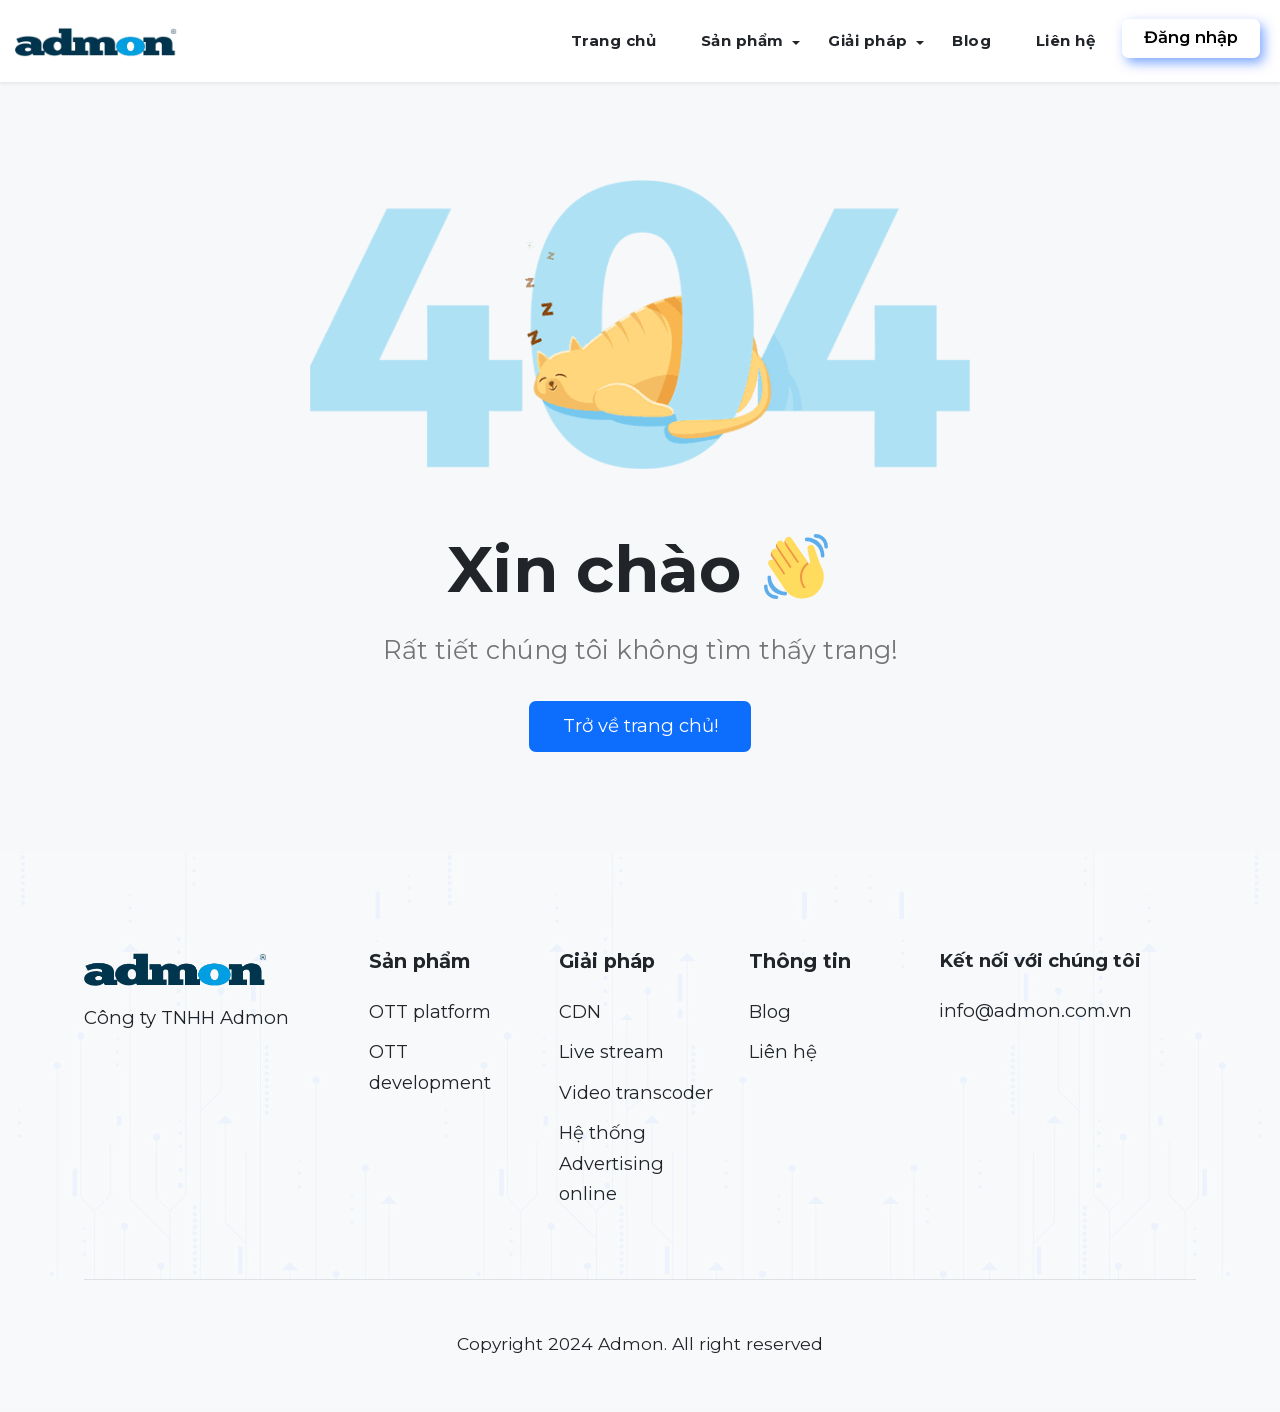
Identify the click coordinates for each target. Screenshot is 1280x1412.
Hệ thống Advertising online (611, 1165)
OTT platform (431, 1011)
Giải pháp (868, 40)
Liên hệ (1065, 40)
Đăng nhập (1190, 38)
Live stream (612, 1052)
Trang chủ (615, 40)
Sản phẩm (742, 40)
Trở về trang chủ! (640, 725)
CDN (580, 1011)
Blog (971, 40)
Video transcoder (637, 1093)
